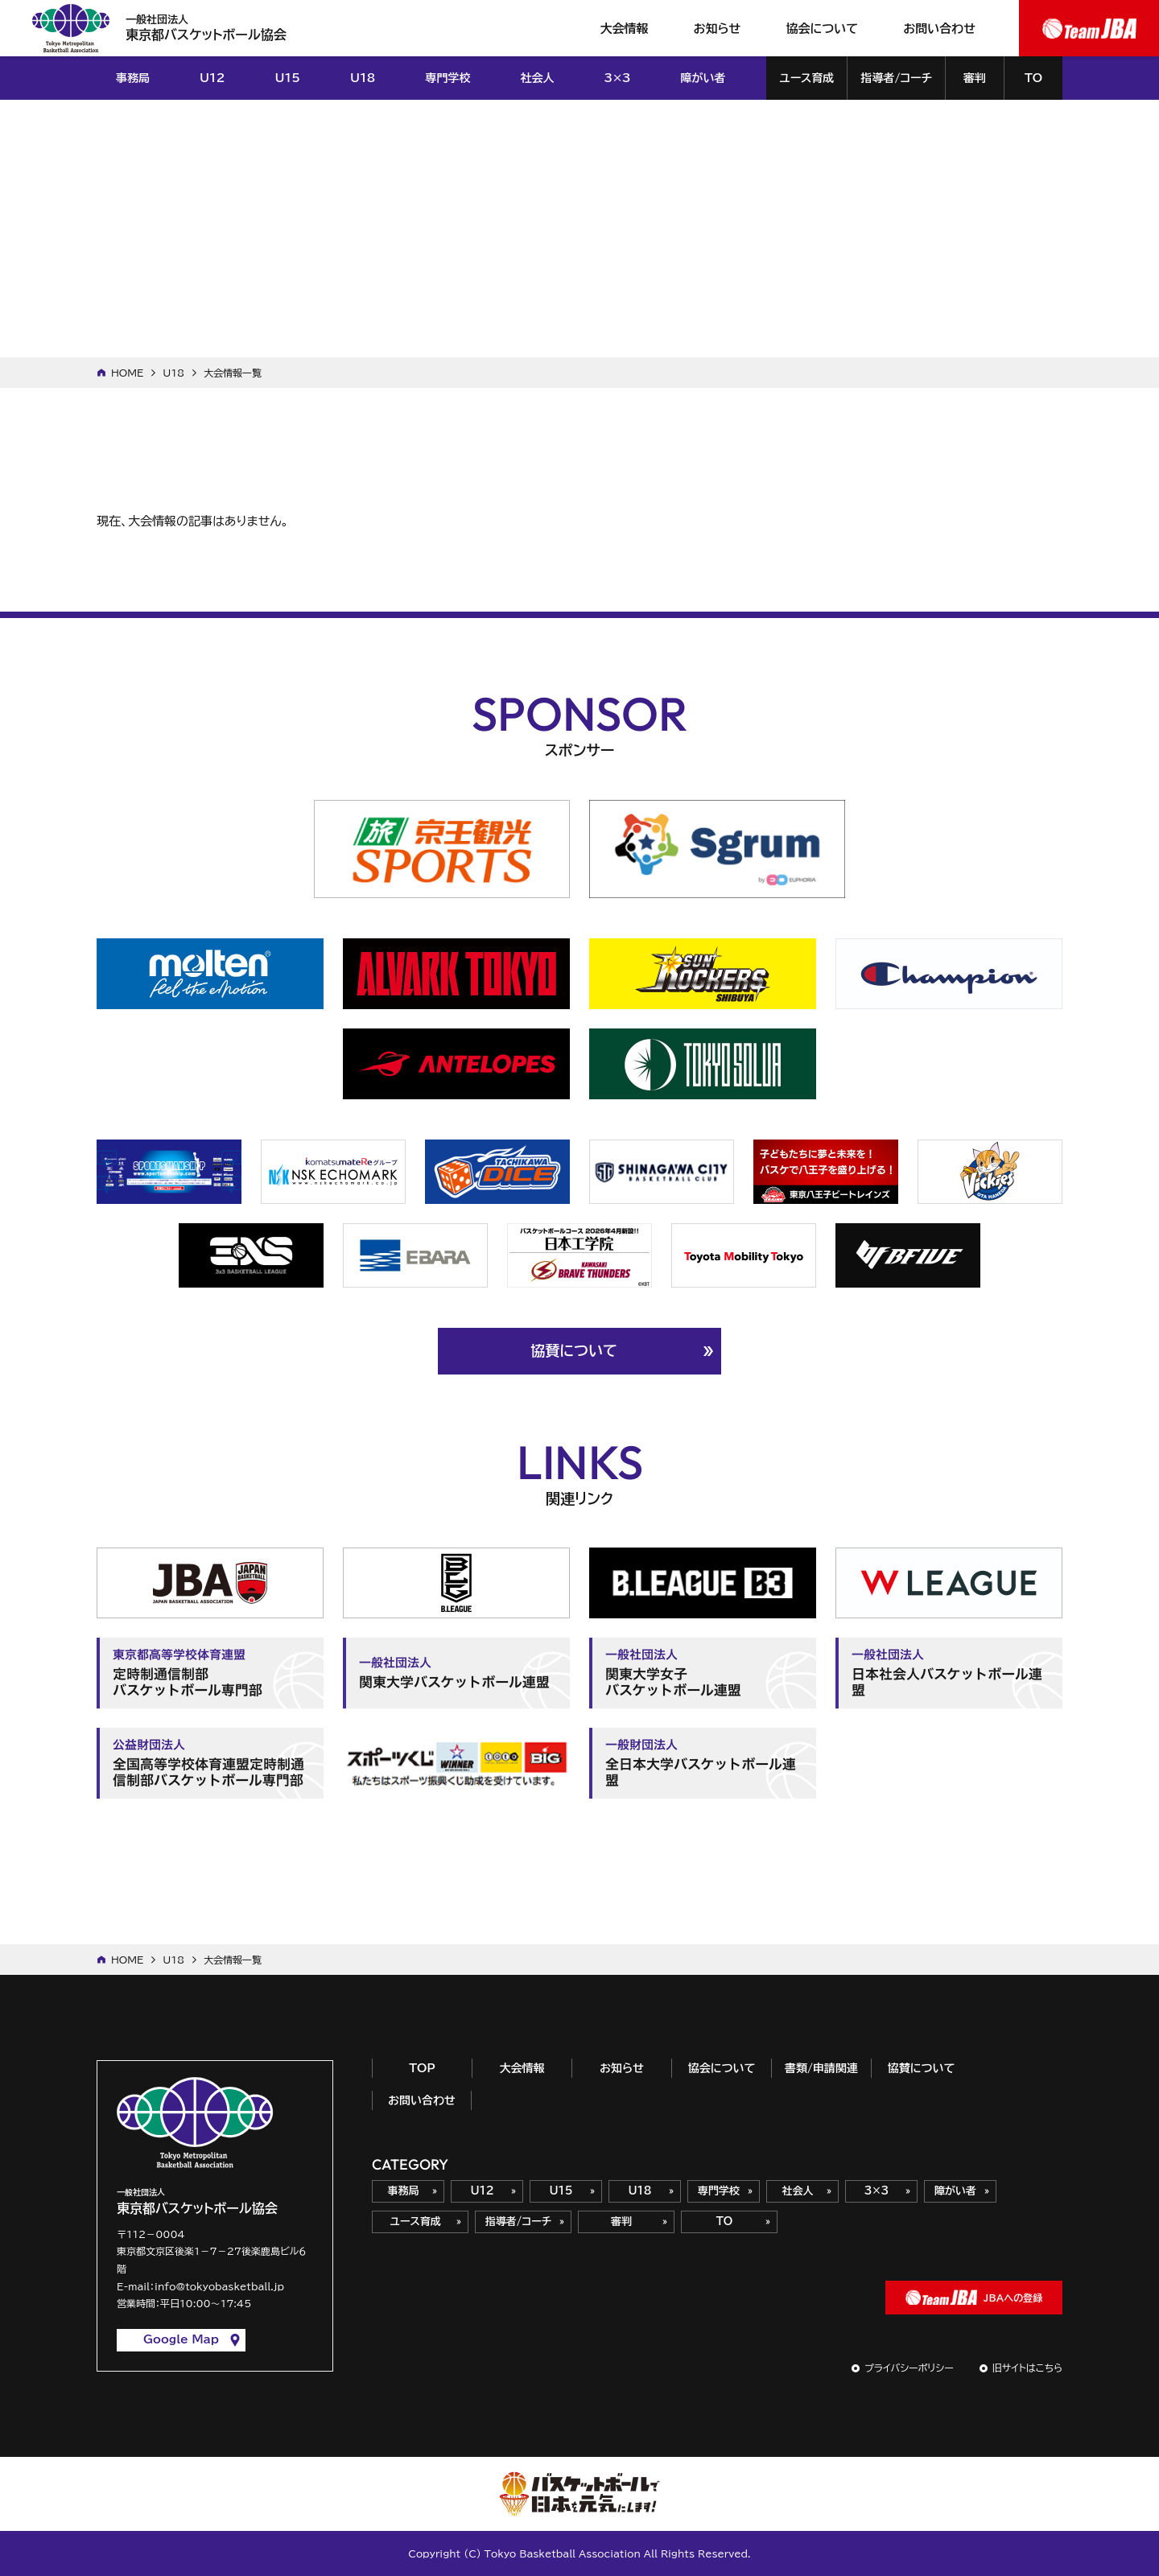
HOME (127, 372)
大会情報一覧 (233, 372)
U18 (173, 372)
